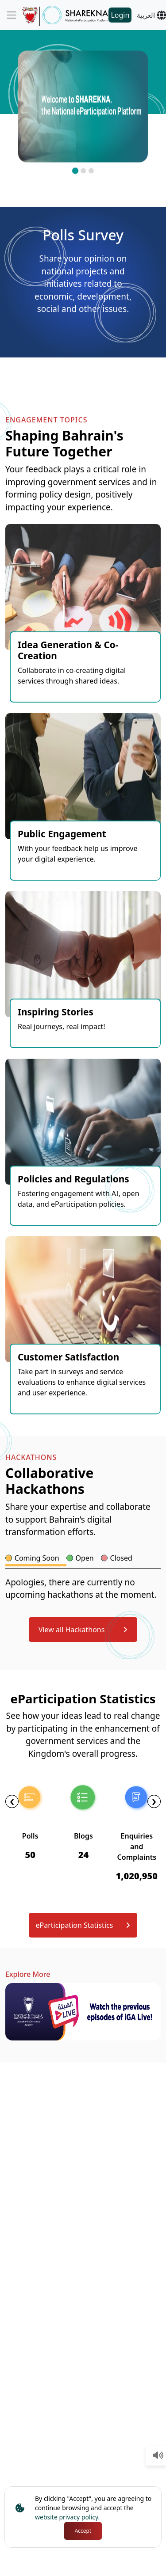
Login (120, 15)
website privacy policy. (67, 2517)
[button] (75, 171)
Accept (83, 2530)
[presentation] (12, 1801)
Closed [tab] (121, 1558)
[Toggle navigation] (11, 15)
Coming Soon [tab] (37, 1558)
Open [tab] (84, 1558)
